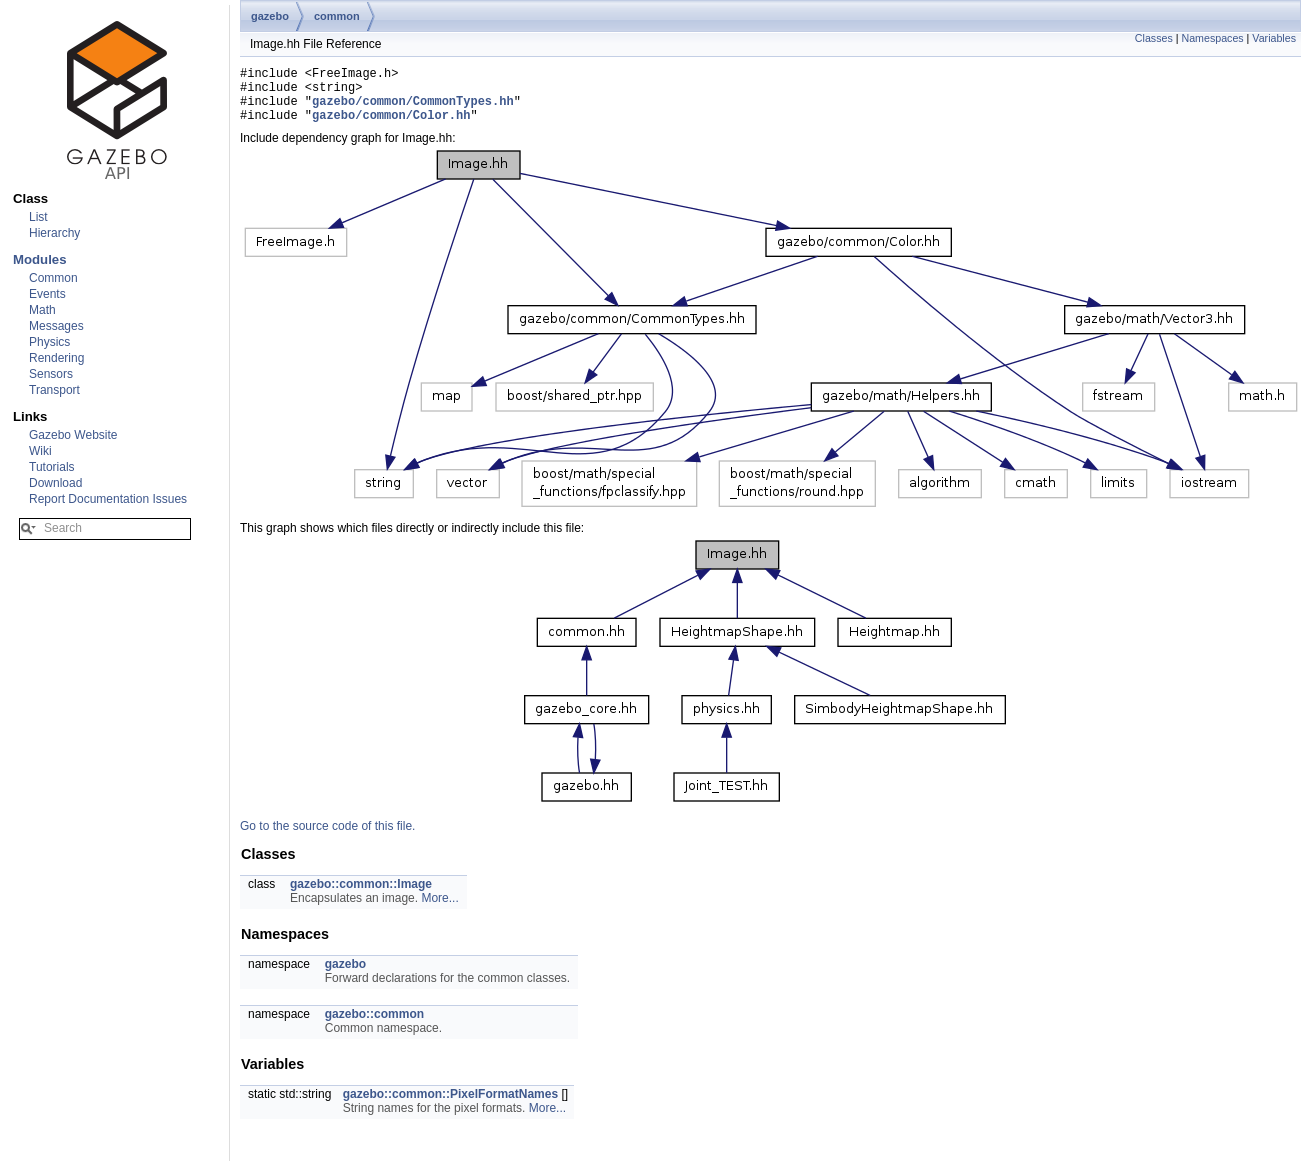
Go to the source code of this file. (327, 838)
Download (55, 483)
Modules (39, 259)
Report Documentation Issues (108, 499)
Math (42, 310)
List (38, 217)
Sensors (51, 374)
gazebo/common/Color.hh (391, 126)
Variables (1274, 38)
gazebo (270, 16)
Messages (56, 326)
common (337, 16)
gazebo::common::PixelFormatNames (450, 1106)
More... (439, 910)
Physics (49, 342)
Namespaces (1212, 38)
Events (47, 294)
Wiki (40, 451)
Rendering (56, 358)
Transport (54, 390)
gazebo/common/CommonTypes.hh (413, 109)
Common (53, 278)
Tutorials (52, 467)
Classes (1154, 38)
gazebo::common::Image (361, 896)
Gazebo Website (73, 435)
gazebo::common (374, 1026)
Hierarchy (54, 233)
